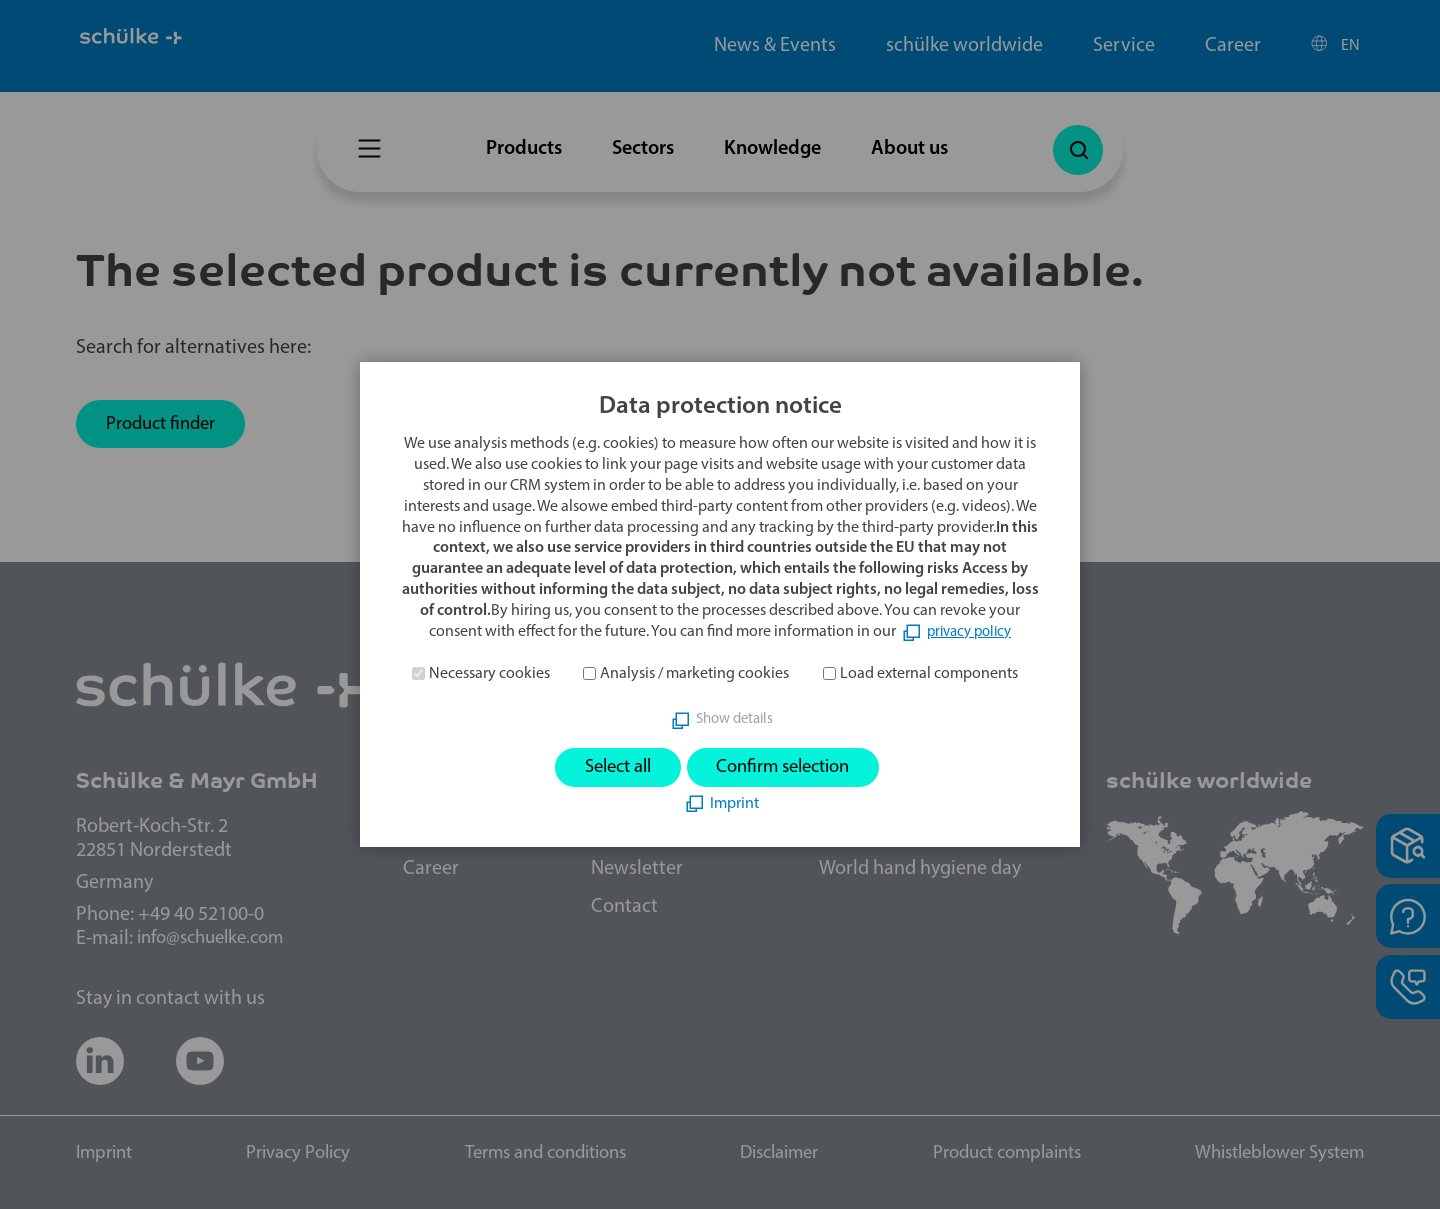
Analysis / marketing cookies (694, 673)
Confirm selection (790, 767)
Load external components (929, 673)
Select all (608, 767)
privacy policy (969, 630)
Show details (734, 718)
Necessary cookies (489, 673)
